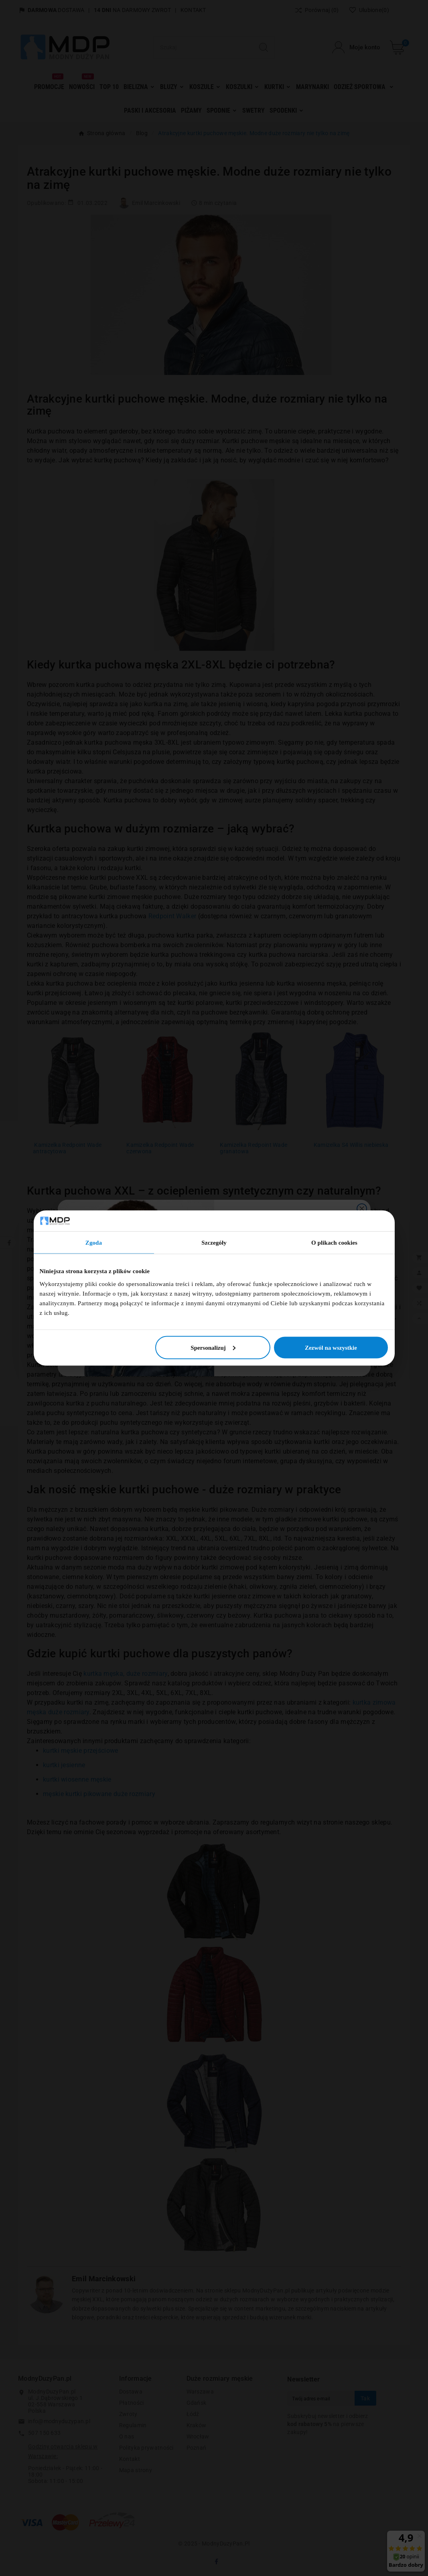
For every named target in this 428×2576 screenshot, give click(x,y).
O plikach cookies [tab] (334, 1242)
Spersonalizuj (213, 1347)
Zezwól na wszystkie (331, 1347)
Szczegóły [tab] (214, 1242)
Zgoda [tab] (93, 1242)
